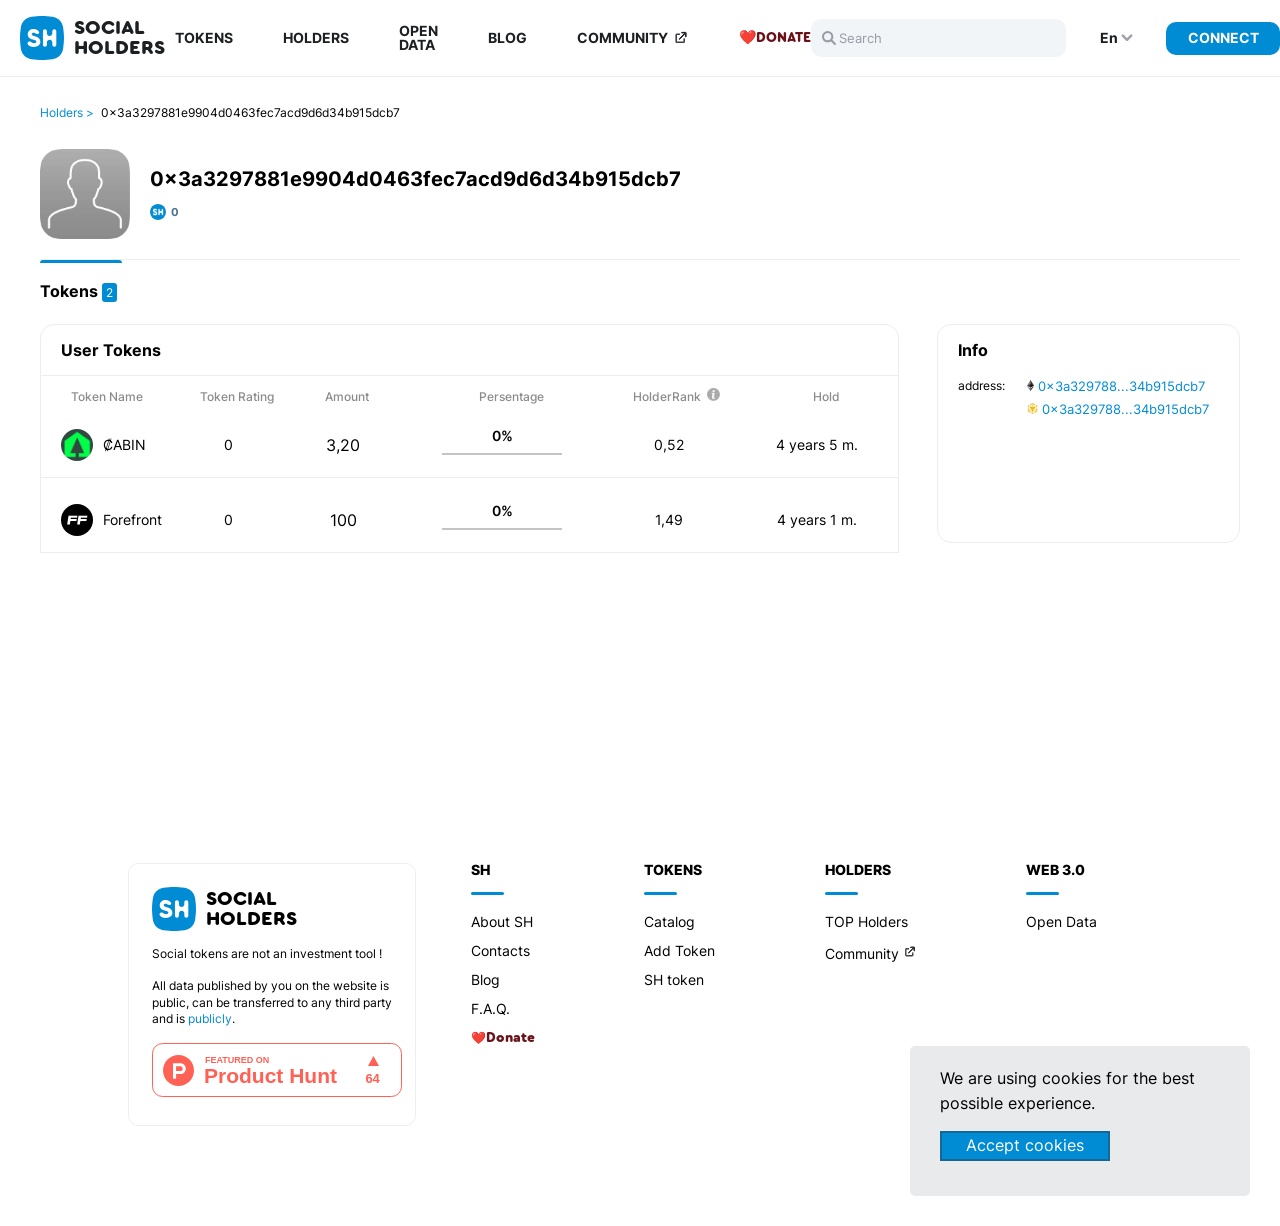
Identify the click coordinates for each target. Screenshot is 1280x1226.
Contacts (500, 950)
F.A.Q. (490, 1008)
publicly (210, 1018)
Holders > (67, 113)
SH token (674, 979)
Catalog (669, 921)
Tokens (204, 38)
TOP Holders (866, 921)
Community (622, 38)
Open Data (418, 38)
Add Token (679, 950)
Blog (507, 38)
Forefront (132, 519)
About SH (502, 921)
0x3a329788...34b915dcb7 (1116, 386)
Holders (316, 38)
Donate (783, 38)
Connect (1223, 37)
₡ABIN (124, 444)
